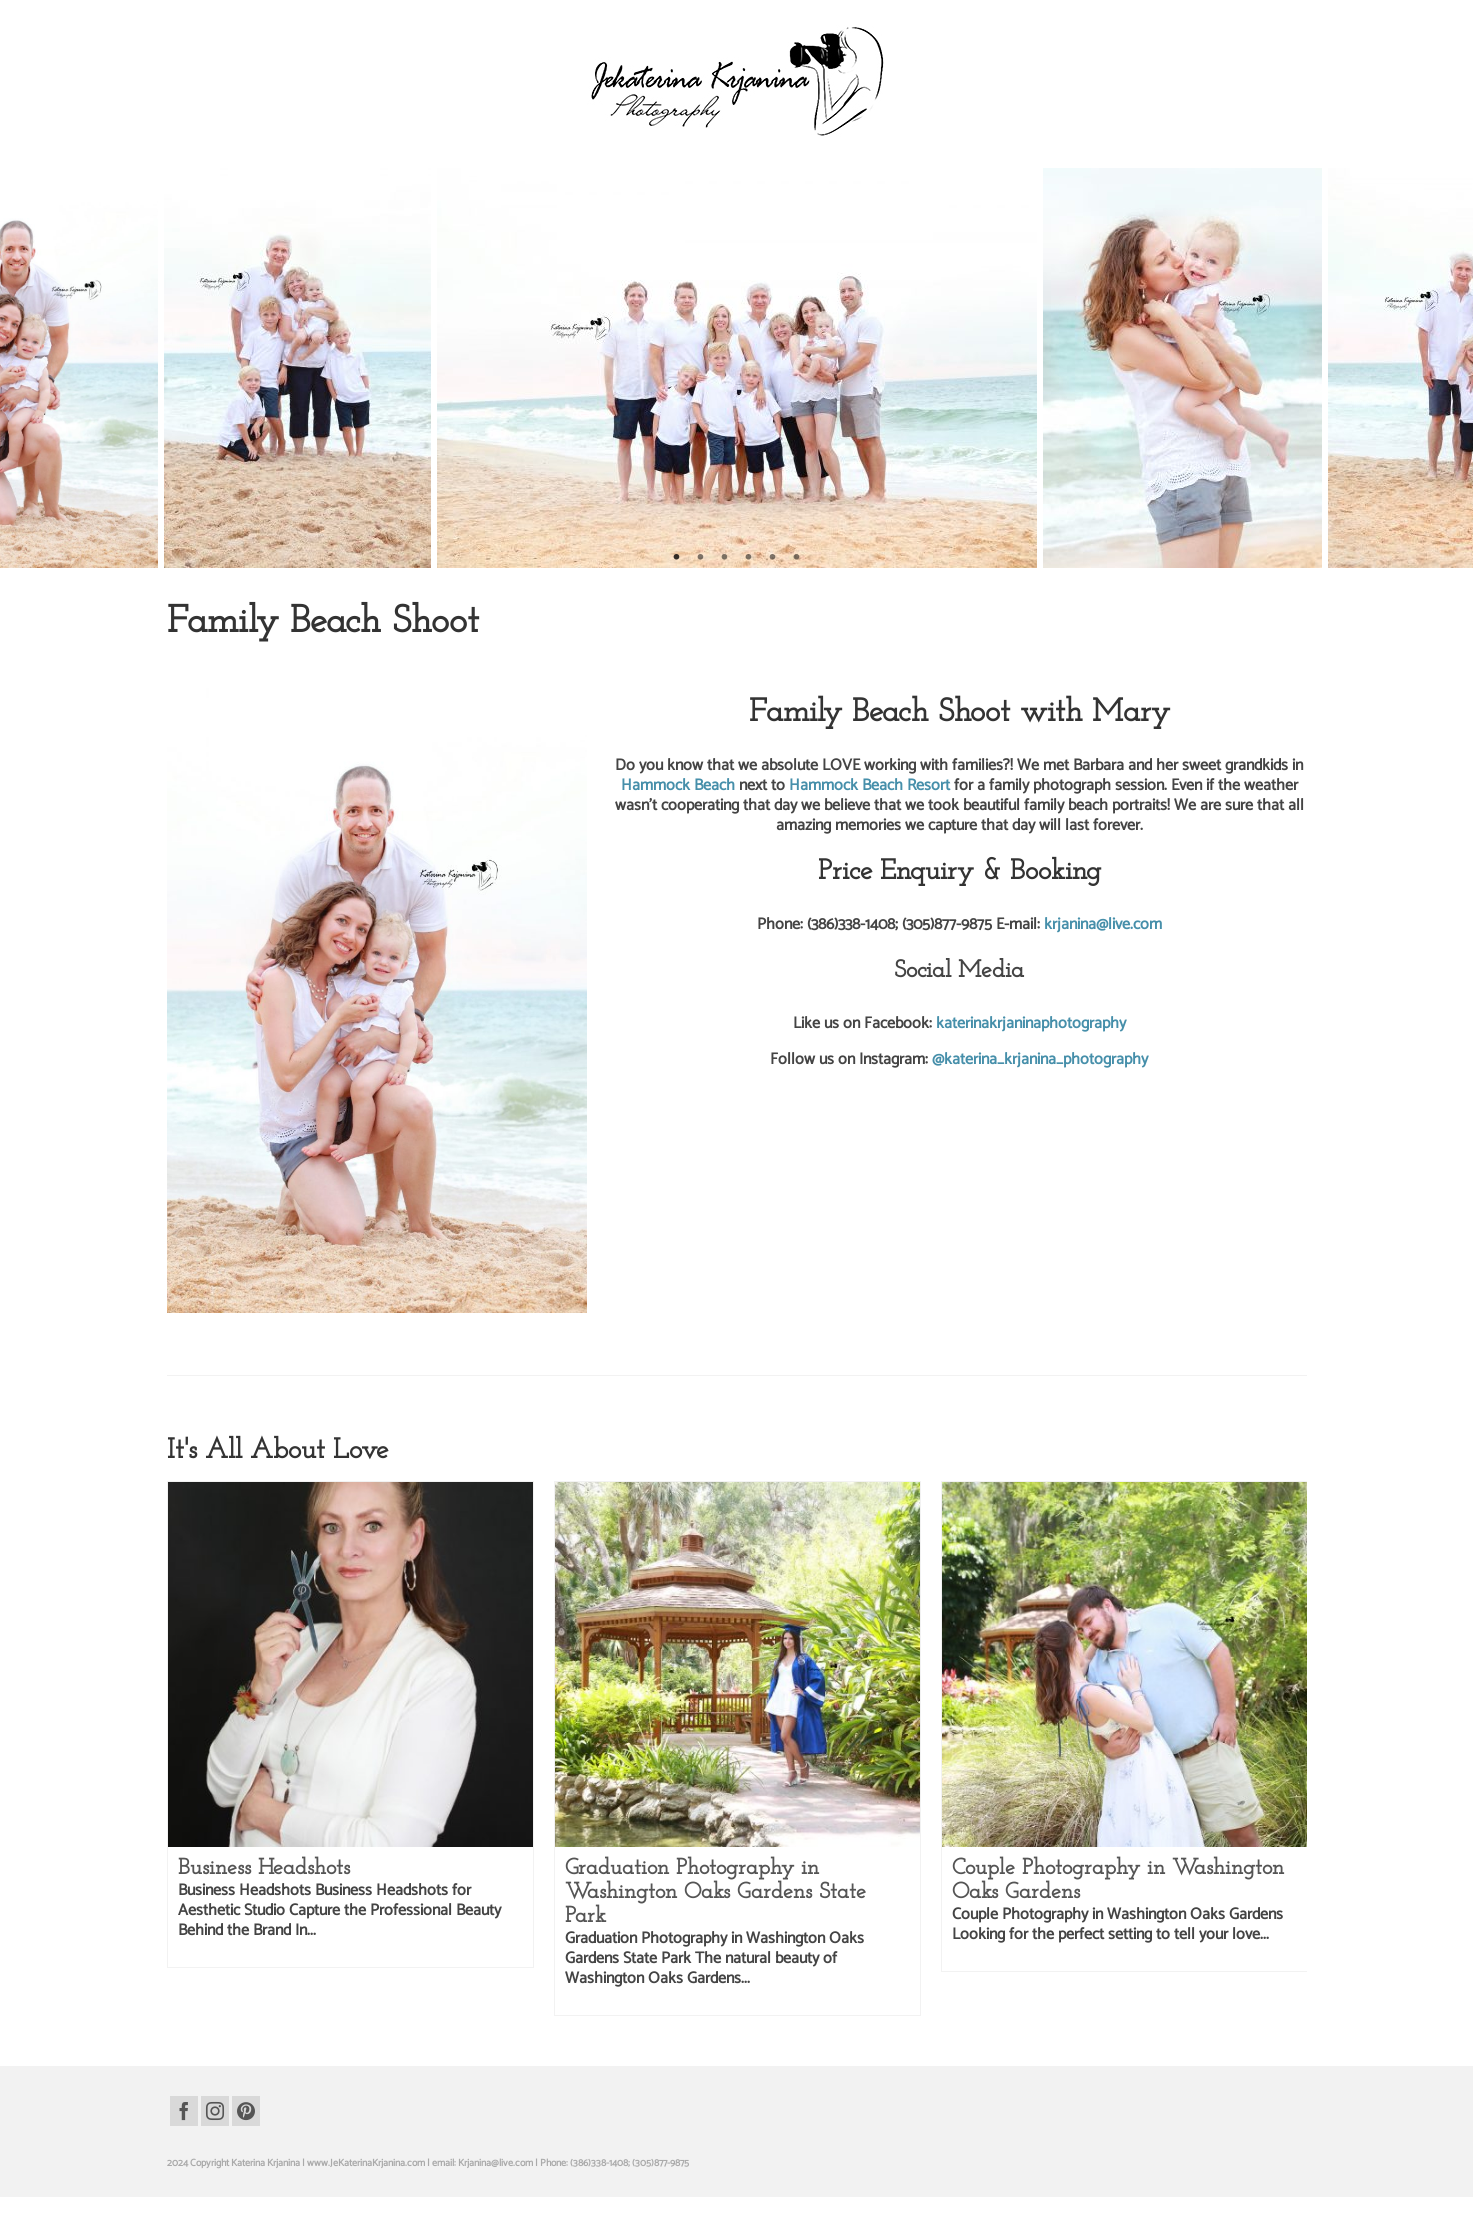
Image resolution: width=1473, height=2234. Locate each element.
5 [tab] (773, 558)
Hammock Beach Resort (871, 785)
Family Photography (371, 663)
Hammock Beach (680, 785)
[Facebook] (184, 2111)
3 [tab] (725, 558)
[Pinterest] (246, 2111)
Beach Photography (276, 663)
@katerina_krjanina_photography (1040, 1059)
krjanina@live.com (1103, 924)
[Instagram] (215, 2111)
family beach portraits (302, 1340)
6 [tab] (797, 558)
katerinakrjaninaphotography (1031, 1023)
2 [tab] (701, 558)
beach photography (216, 1340)
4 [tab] (749, 558)
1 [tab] (677, 558)
